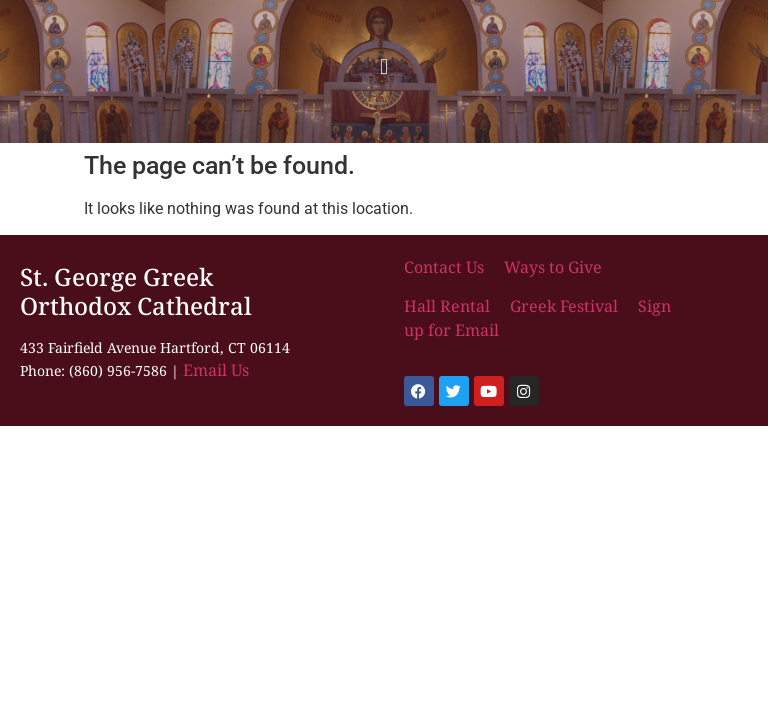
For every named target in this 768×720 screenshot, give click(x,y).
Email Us (216, 370)
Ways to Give (553, 267)
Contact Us (446, 267)
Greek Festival (564, 306)
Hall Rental (449, 306)
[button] (383, 66)
